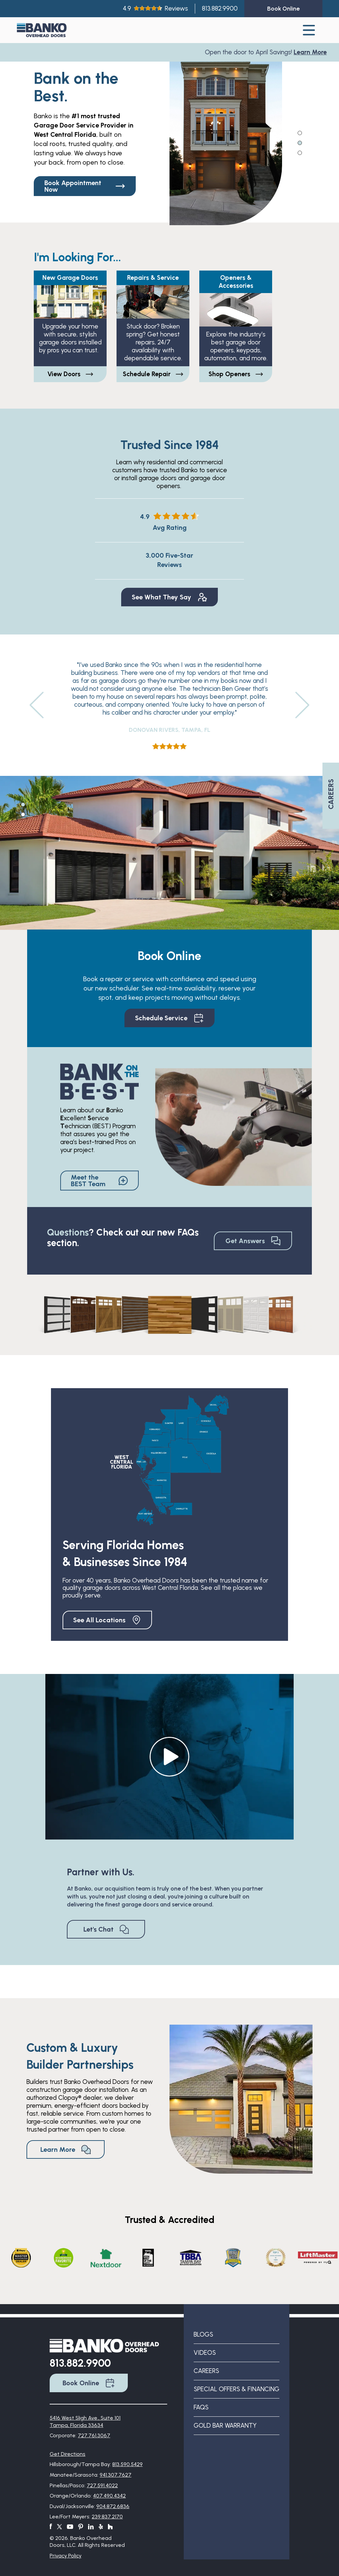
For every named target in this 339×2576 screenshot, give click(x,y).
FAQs (201, 2407)
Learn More (312, 52)
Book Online (89, 2383)
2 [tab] (300, 142)
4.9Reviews (155, 8)
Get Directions (67, 2454)
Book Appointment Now (84, 186)
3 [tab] (300, 152)
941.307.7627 (115, 2475)
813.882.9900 (220, 8)
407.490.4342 (109, 2496)
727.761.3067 (94, 2435)
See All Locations (107, 1620)
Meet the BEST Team (99, 1180)
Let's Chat (106, 1929)
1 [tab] (300, 132)
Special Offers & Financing (236, 2389)
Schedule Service (169, 1018)
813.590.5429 (127, 2464)
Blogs (203, 2334)
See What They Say (169, 597)
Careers (206, 2371)
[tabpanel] (226, 134)
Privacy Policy (65, 2555)
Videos (205, 2352)
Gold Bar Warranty (225, 2425)
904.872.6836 (112, 2506)
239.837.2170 (107, 2516)
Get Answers (253, 1241)
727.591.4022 (102, 2485)
